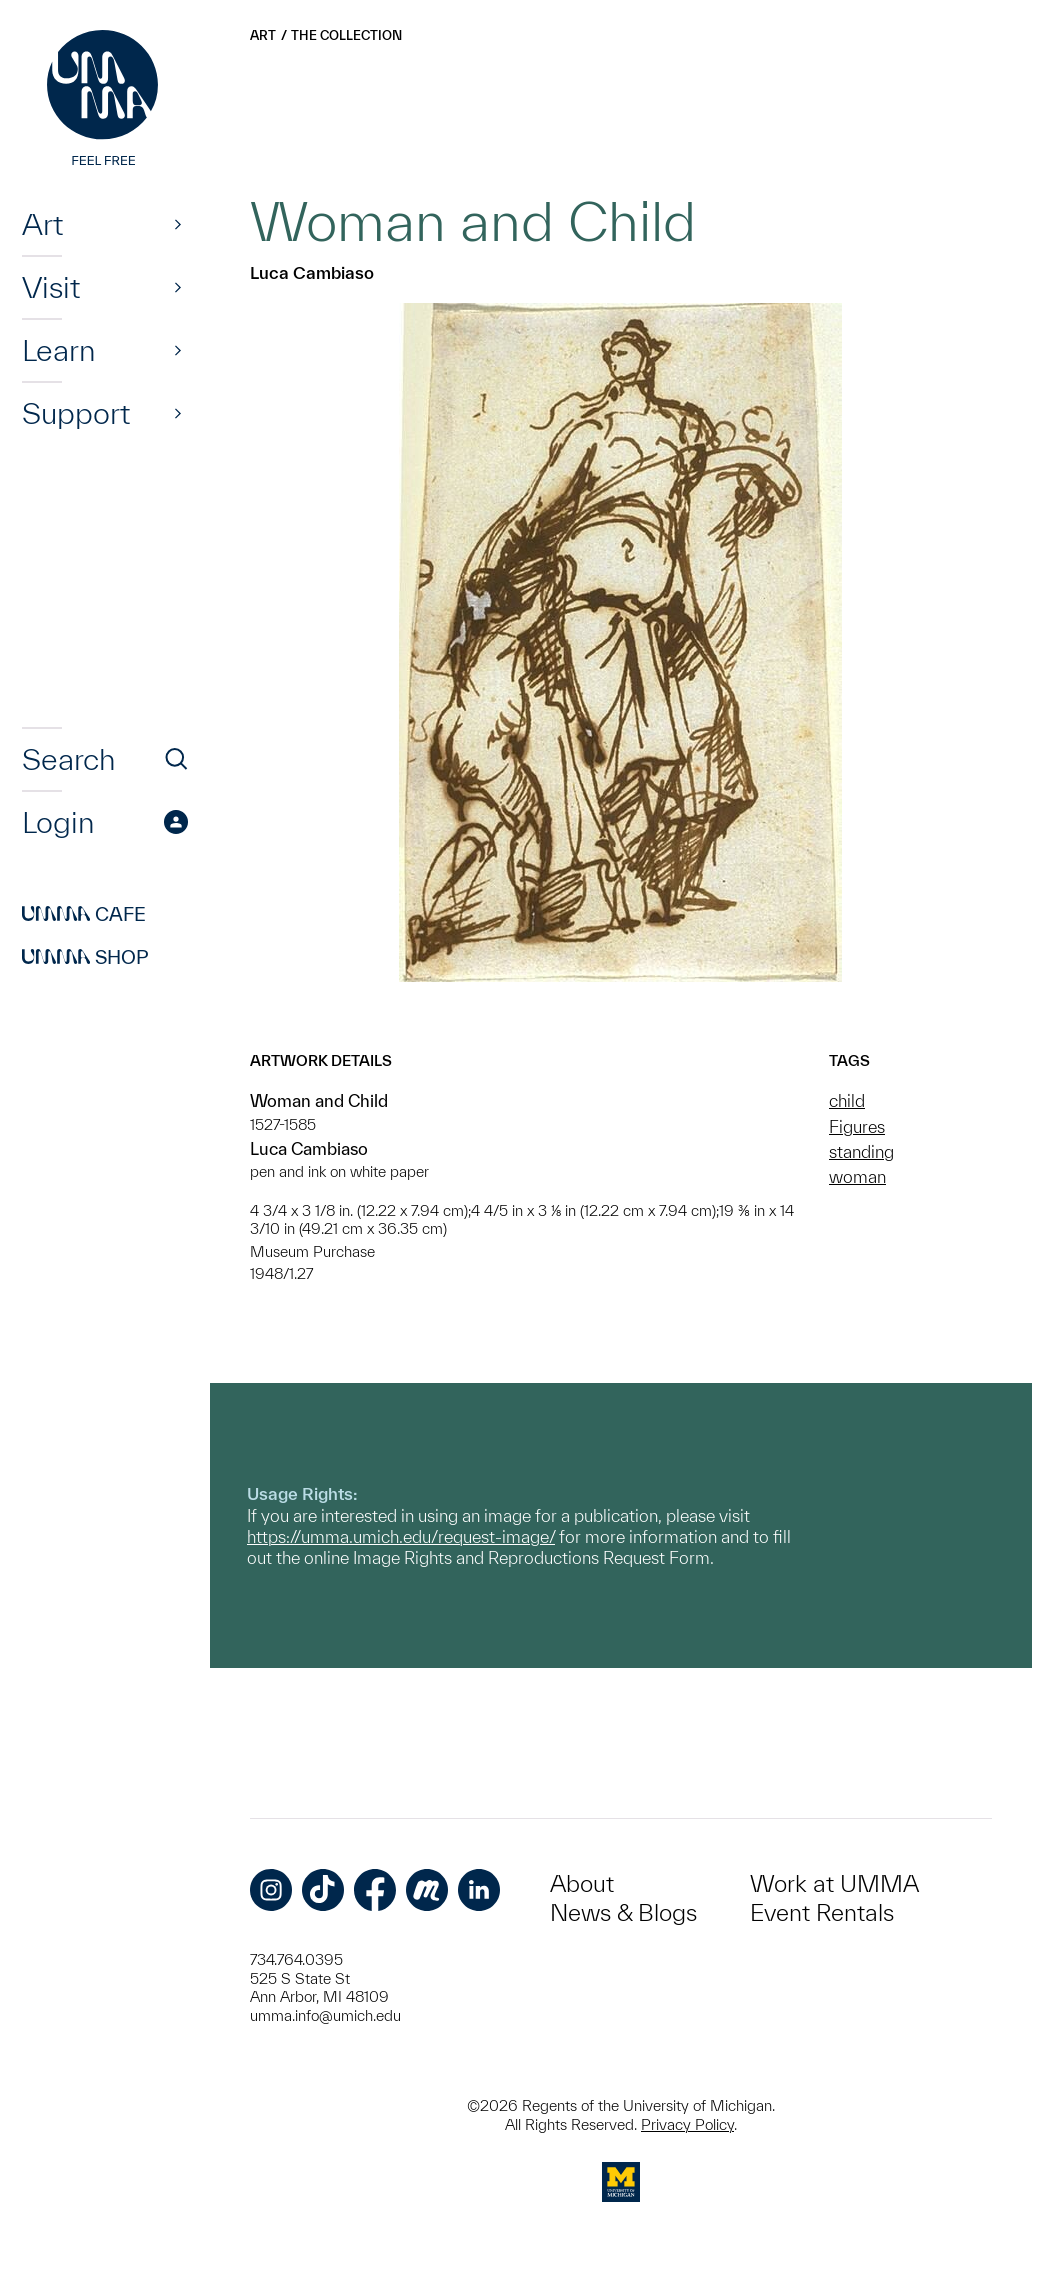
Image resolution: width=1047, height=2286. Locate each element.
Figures (857, 1126)
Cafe (84, 914)
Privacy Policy (687, 2124)
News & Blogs (623, 1912)
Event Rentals (822, 1912)
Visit (51, 287)
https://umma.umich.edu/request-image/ (401, 1536)
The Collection (346, 35)
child (847, 1100)
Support (76, 413)
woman (857, 1176)
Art (42, 224)
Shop (85, 957)
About (582, 1883)
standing (861, 1151)
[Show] (178, 224)
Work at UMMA (834, 1883)
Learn (58, 350)
